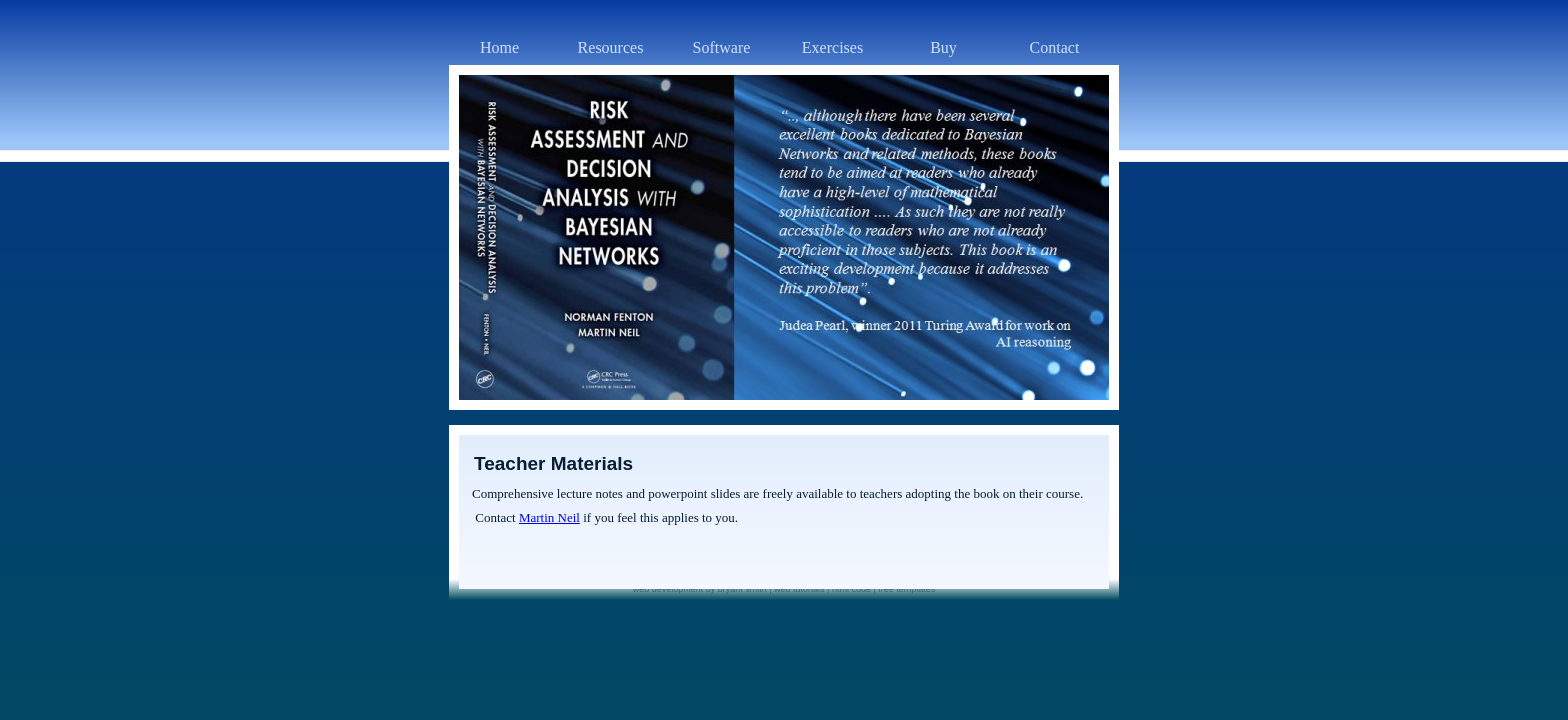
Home (499, 47)
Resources (611, 47)
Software (722, 47)
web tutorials (799, 589)
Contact (1055, 47)
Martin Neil (549, 517)
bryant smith (742, 589)
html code (851, 589)
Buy (943, 47)
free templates (906, 589)
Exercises (832, 47)
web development (668, 589)
